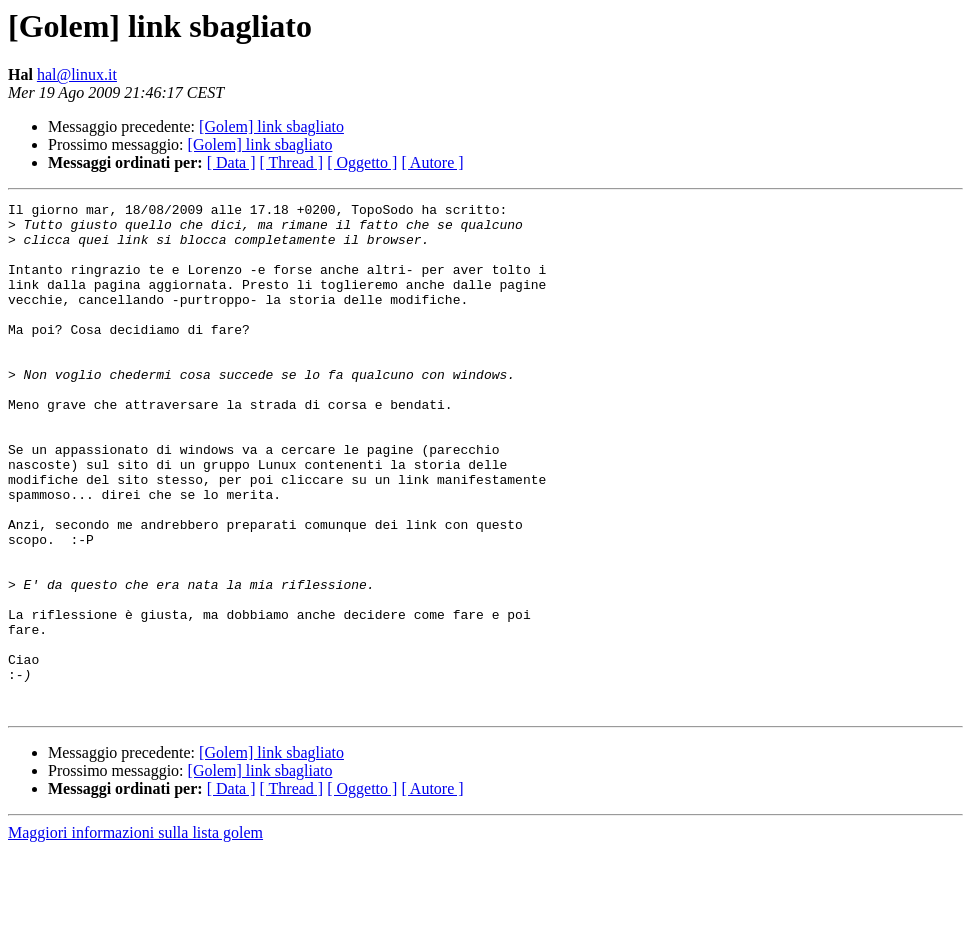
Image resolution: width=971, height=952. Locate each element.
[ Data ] (231, 162)
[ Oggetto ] (362, 162)
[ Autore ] (432, 162)
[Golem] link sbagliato (271, 126)
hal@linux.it (77, 74)
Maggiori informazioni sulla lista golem (135, 934)
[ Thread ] (292, 162)
